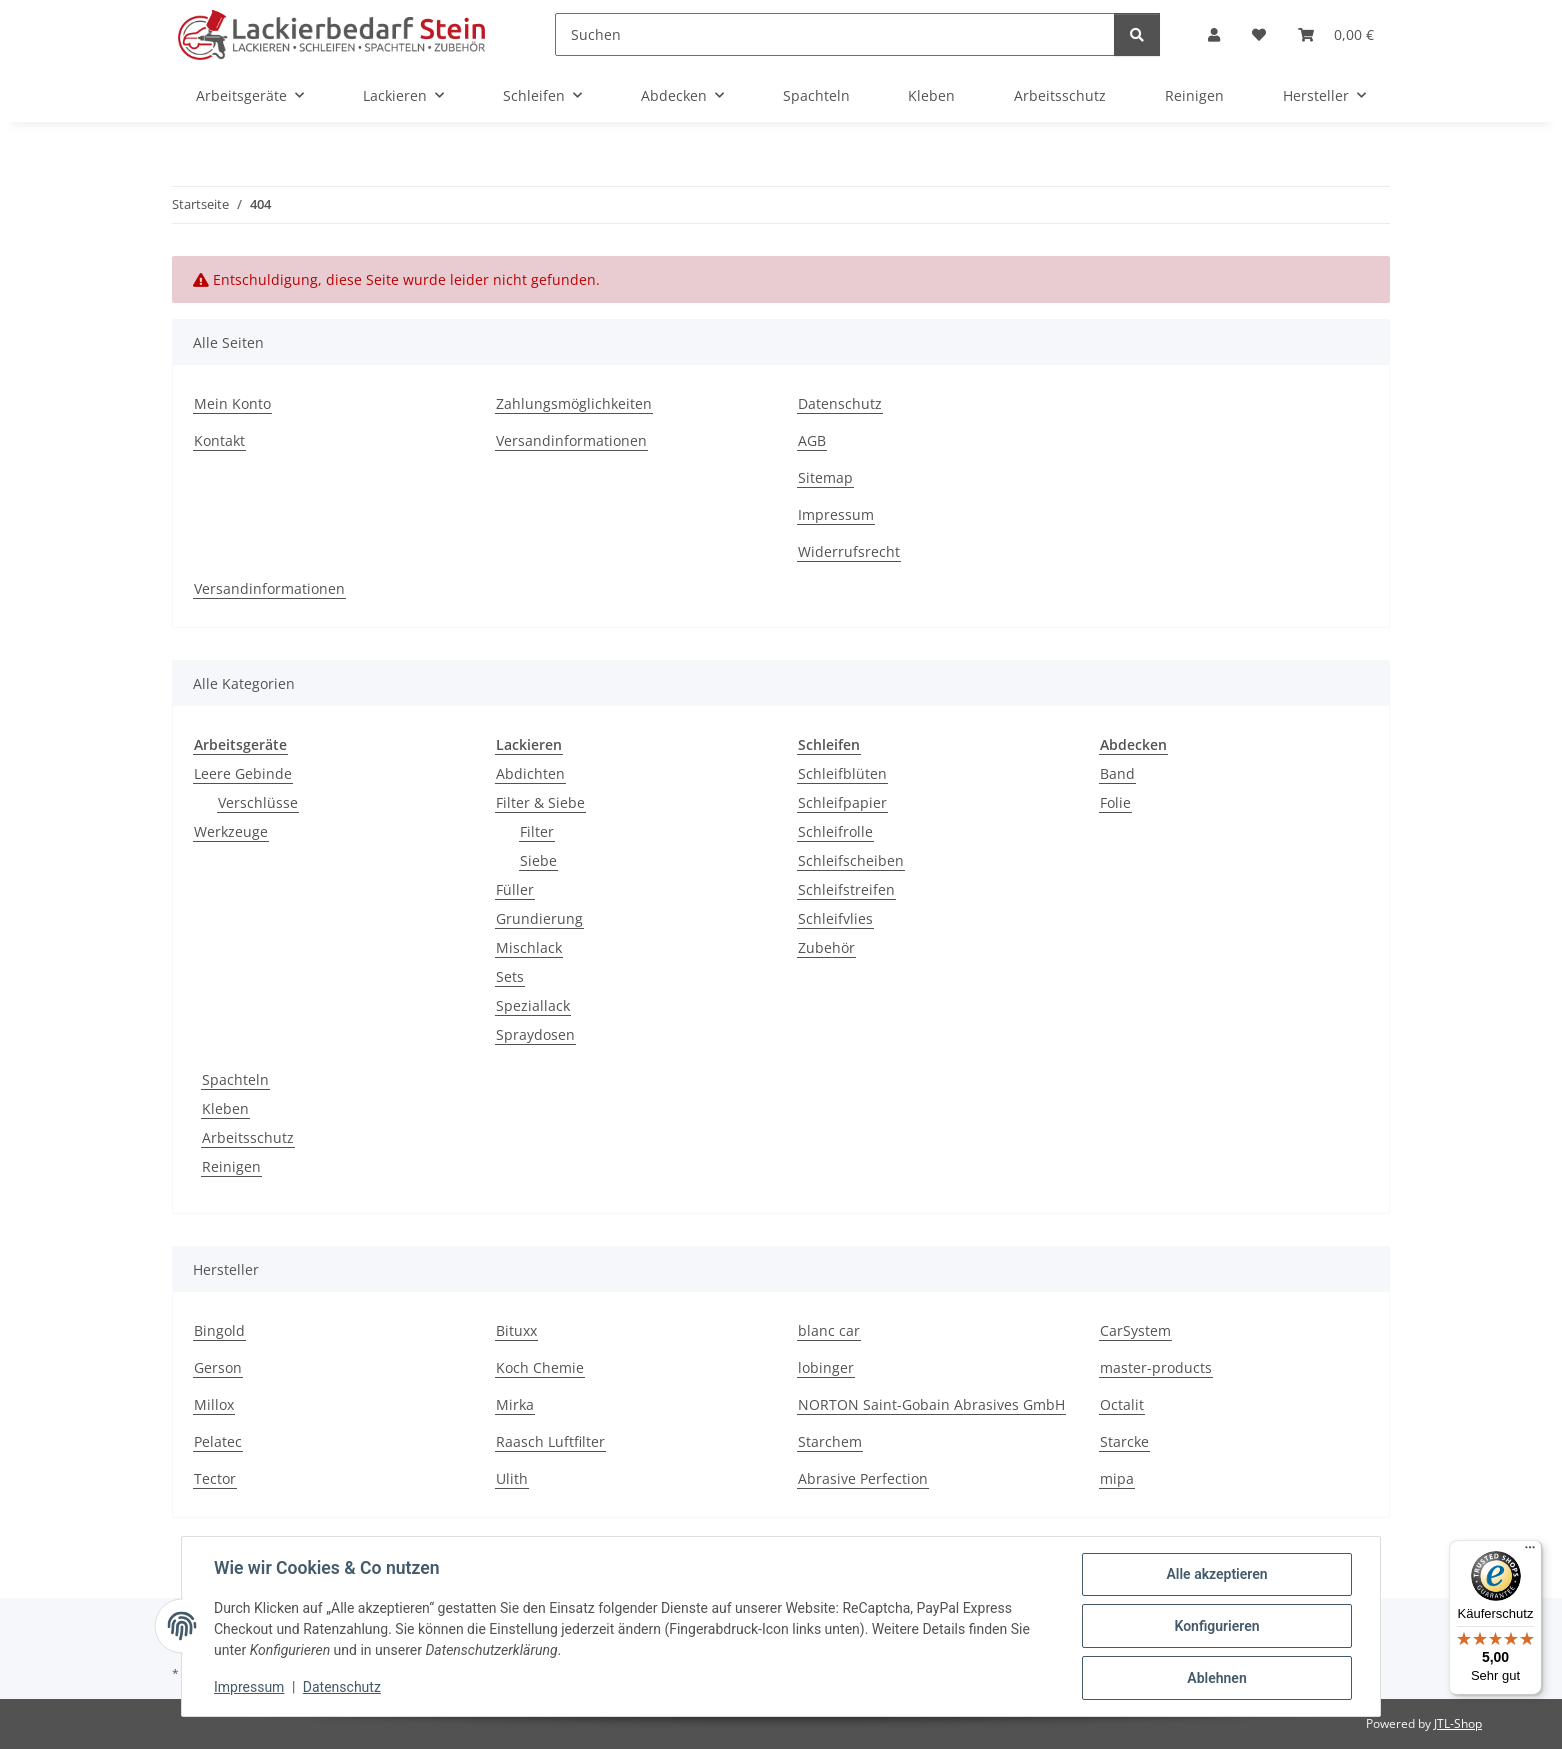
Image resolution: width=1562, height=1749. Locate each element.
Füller (515, 889)
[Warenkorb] (1336, 34)
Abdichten (530, 773)
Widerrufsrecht (849, 551)
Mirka (515, 1404)
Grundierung (539, 918)
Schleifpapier (842, 802)
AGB (812, 440)
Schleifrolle (835, 831)
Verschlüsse (258, 802)
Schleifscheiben (851, 860)
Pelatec (218, 1441)
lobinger (826, 1367)
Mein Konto (232, 403)
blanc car (829, 1330)
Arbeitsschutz (248, 1137)
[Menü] (1530, 1552)
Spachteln (235, 1079)
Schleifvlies (835, 918)
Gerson (218, 1367)
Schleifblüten (842, 773)
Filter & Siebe (540, 802)
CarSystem (1135, 1330)
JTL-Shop (1458, 1723)
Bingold (219, 1330)
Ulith (512, 1478)
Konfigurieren (1216, 1626)
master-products (1156, 1367)
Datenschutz (342, 1687)
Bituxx (516, 1330)
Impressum (249, 1687)
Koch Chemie (540, 1367)
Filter (537, 831)
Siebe (538, 860)
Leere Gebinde (243, 773)
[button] (1214, 34)
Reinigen (231, 1166)
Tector (215, 1478)
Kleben (225, 1108)
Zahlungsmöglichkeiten (574, 403)
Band (1117, 773)
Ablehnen (1216, 1678)
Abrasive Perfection (863, 1478)
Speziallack (533, 1005)
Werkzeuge (231, 831)
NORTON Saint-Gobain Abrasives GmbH (931, 1404)
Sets (510, 976)
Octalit (1122, 1404)
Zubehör (826, 947)
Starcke (1124, 1441)
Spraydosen (535, 1034)
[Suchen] (835, 34)
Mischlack (529, 947)
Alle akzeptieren (1216, 1574)
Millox (214, 1404)
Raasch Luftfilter (550, 1441)
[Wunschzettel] (1259, 34)
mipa (1117, 1478)
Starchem (830, 1441)
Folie (1115, 802)
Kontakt (219, 440)
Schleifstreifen (846, 889)
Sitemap (825, 477)
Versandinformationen (571, 440)
